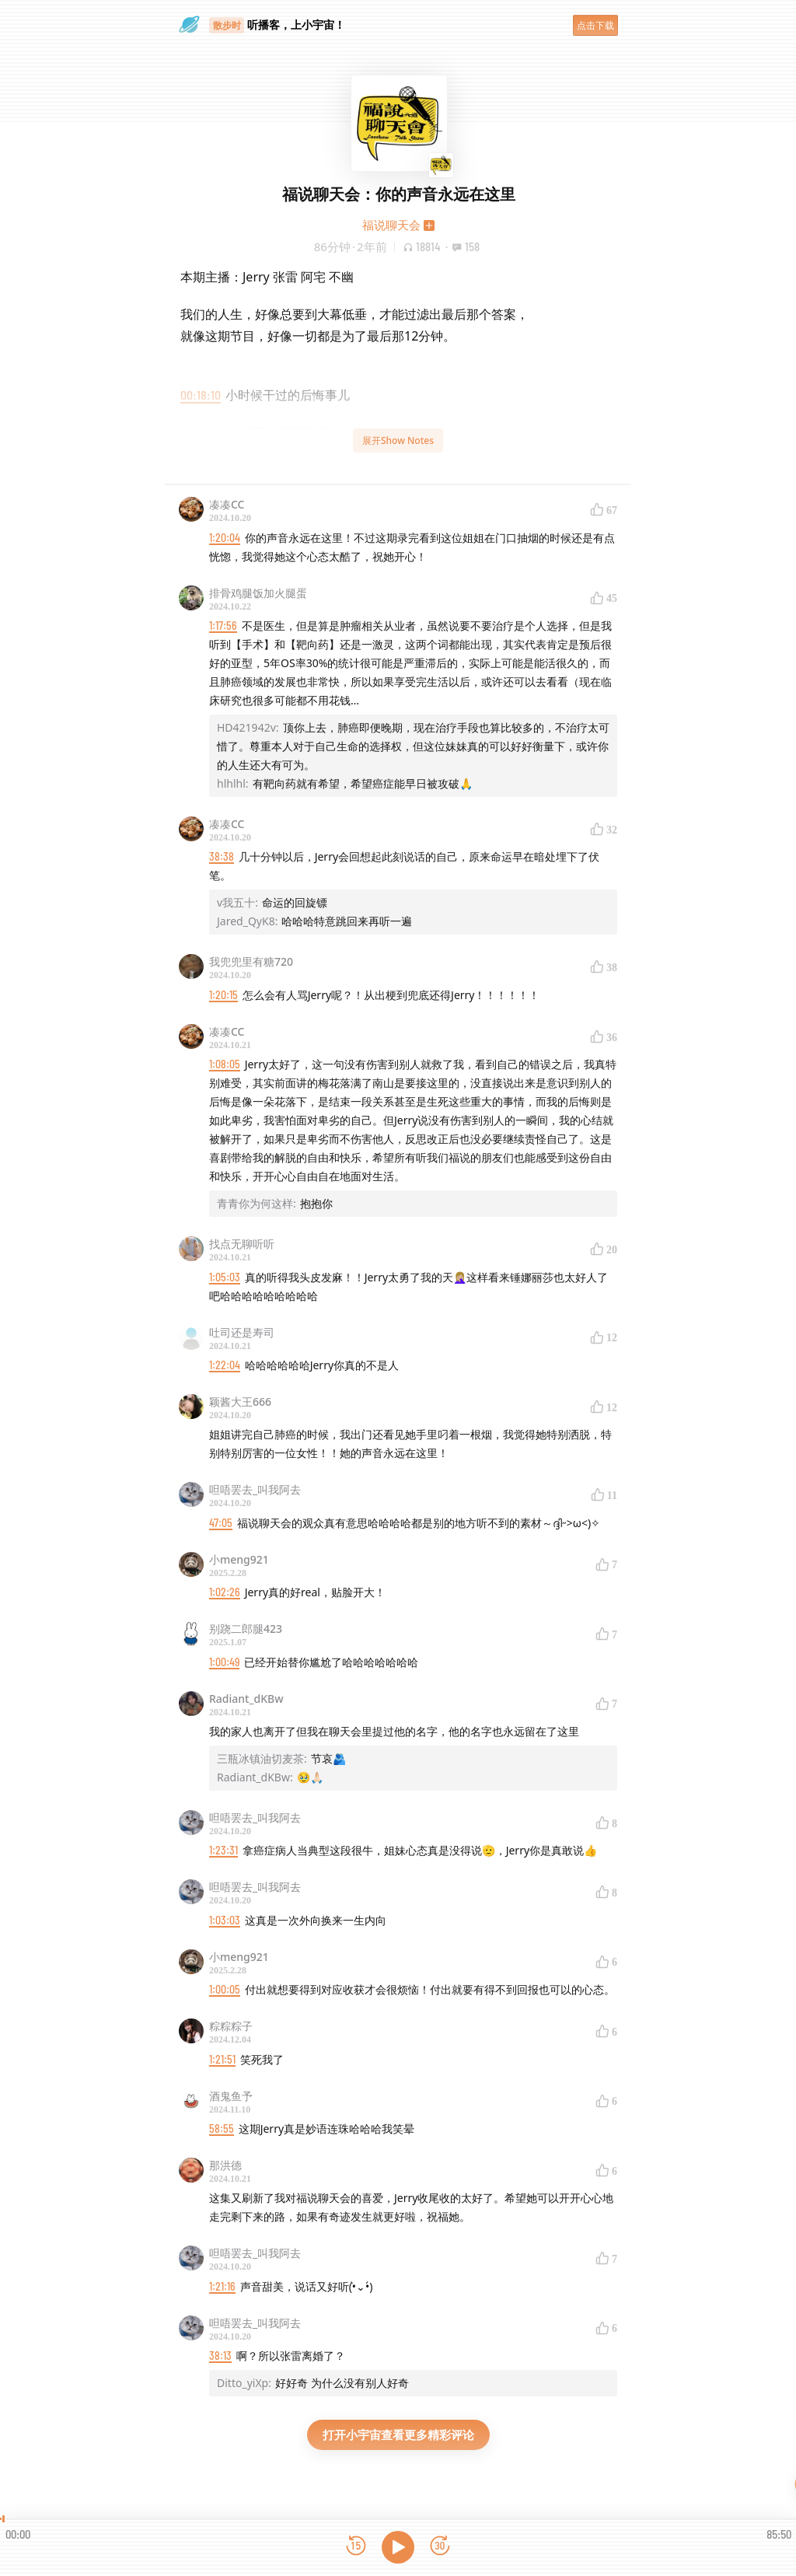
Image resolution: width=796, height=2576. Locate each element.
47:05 (220, 1522)
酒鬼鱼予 (231, 2095)
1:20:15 (223, 994)
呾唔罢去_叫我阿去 (255, 1489)
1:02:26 (224, 1592)
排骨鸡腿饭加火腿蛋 (258, 592)
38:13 (220, 2355)
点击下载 (595, 25)
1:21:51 (222, 2059)
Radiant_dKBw (246, 1698)
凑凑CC (227, 504)
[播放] (398, 2547)
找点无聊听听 (241, 1243)
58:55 (221, 2128)
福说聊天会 (391, 224)
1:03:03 (224, 1920)
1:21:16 (222, 2286)
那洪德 (225, 2165)
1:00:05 (224, 1989)
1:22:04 (224, 1365)
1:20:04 (224, 537)
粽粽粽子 (231, 2026)
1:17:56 (223, 625)
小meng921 (239, 1559)
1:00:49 (224, 1662)
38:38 (221, 856)
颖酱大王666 (240, 1401)
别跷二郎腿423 (245, 1628)
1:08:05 (224, 1064)
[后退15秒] (356, 2547)
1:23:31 (223, 1850)
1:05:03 (224, 1277)
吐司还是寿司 (241, 1332)
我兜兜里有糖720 (251, 961)
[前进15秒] (440, 2547)
